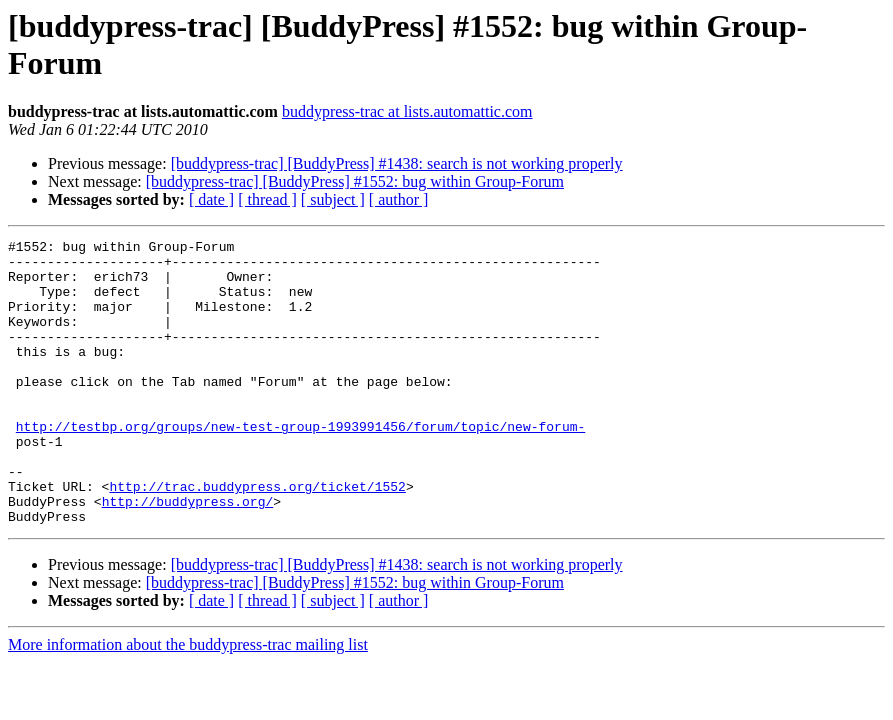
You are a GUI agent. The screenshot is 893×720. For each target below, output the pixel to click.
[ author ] (399, 199)
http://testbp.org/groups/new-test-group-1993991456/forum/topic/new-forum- (300, 465)
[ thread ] (267, 199)
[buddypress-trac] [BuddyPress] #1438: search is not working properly (397, 163)
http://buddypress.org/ (188, 555)
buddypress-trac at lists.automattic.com (407, 111)
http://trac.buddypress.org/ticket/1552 (257, 537)
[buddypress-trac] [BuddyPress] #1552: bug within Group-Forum (355, 181)
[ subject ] (333, 199)
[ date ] (211, 199)
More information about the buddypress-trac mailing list (188, 701)
